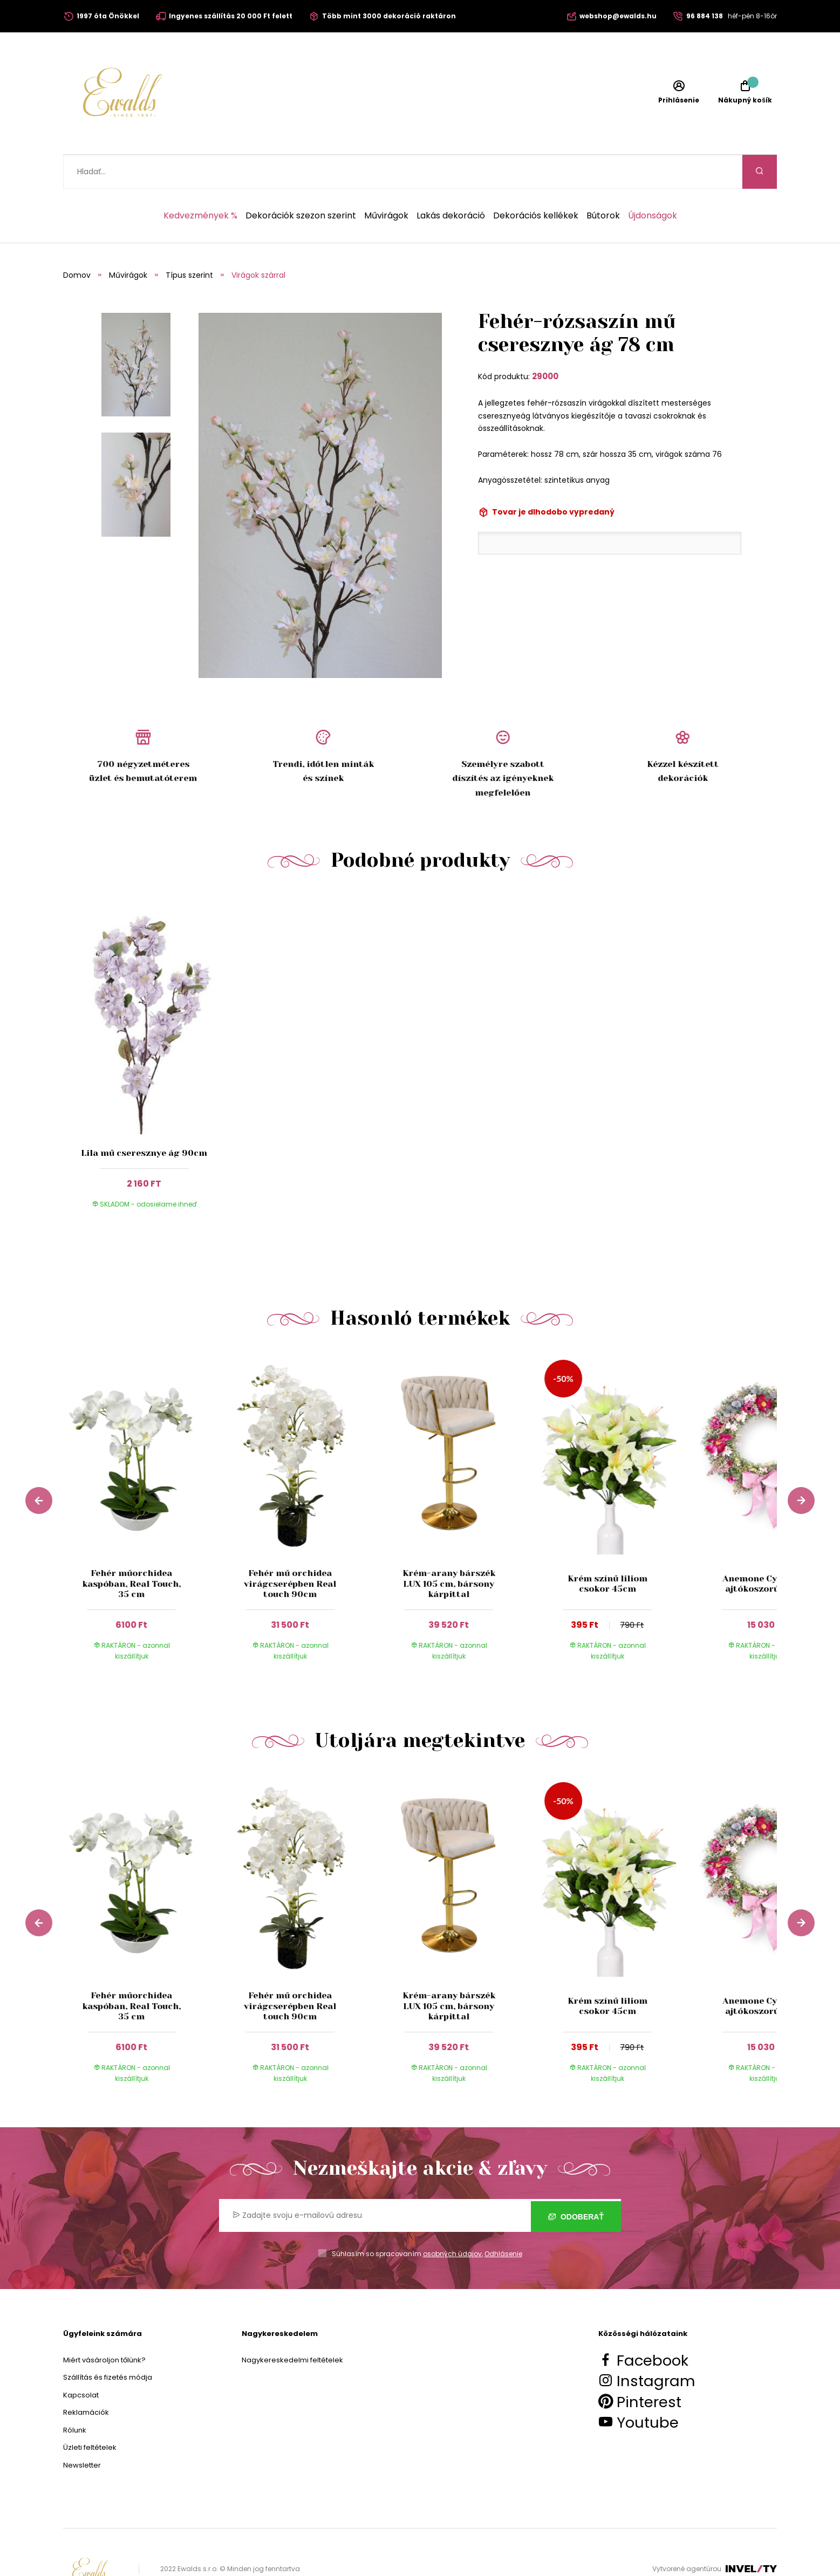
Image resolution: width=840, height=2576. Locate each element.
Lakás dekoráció (450, 181)
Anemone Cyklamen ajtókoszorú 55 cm (766, 1549)
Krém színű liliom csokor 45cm (607, 1549)
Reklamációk (86, 2378)
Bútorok (603, 181)
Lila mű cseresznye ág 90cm (144, 1119)
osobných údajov (452, 2219)
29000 (545, 342)
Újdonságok (652, 181)
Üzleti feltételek (90, 2413)
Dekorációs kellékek (535, 181)
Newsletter (82, 2431)
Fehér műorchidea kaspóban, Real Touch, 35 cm (131, 1549)
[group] (142, 1481)
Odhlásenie (503, 2219)
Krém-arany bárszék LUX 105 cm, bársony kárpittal (448, 1549)
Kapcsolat (81, 2361)
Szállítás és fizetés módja (107, 2343)
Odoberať (576, 2181)
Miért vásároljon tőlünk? (104, 2326)
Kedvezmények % (200, 181)
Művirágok (386, 181)
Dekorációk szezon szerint (300, 181)
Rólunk (74, 2396)
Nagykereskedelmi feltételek (292, 2326)
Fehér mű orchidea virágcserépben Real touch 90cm (290, 1549)
